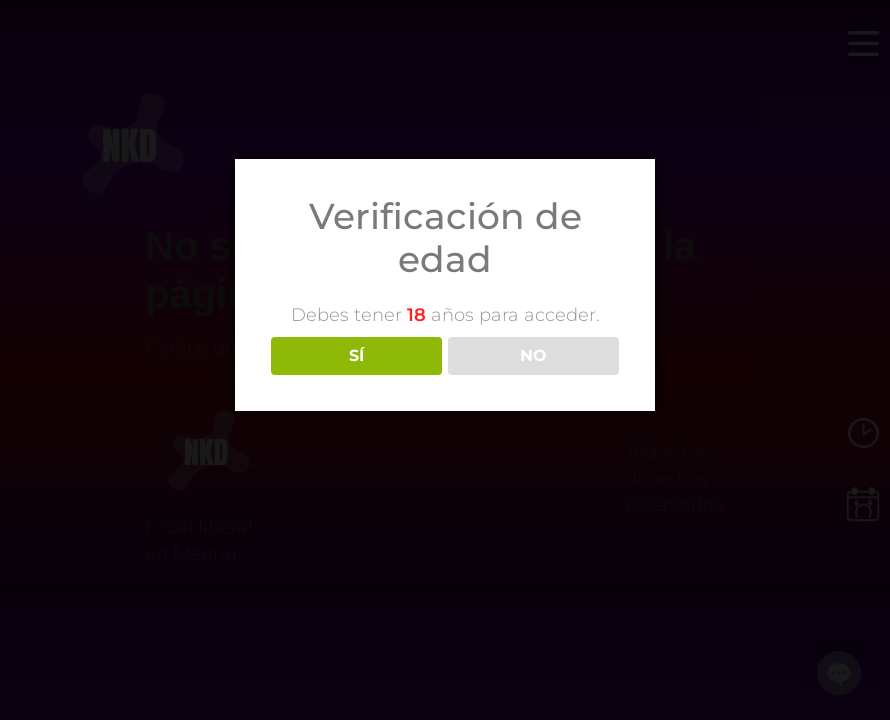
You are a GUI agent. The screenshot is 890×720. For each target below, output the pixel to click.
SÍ (356, 355)
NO (533, 355)
